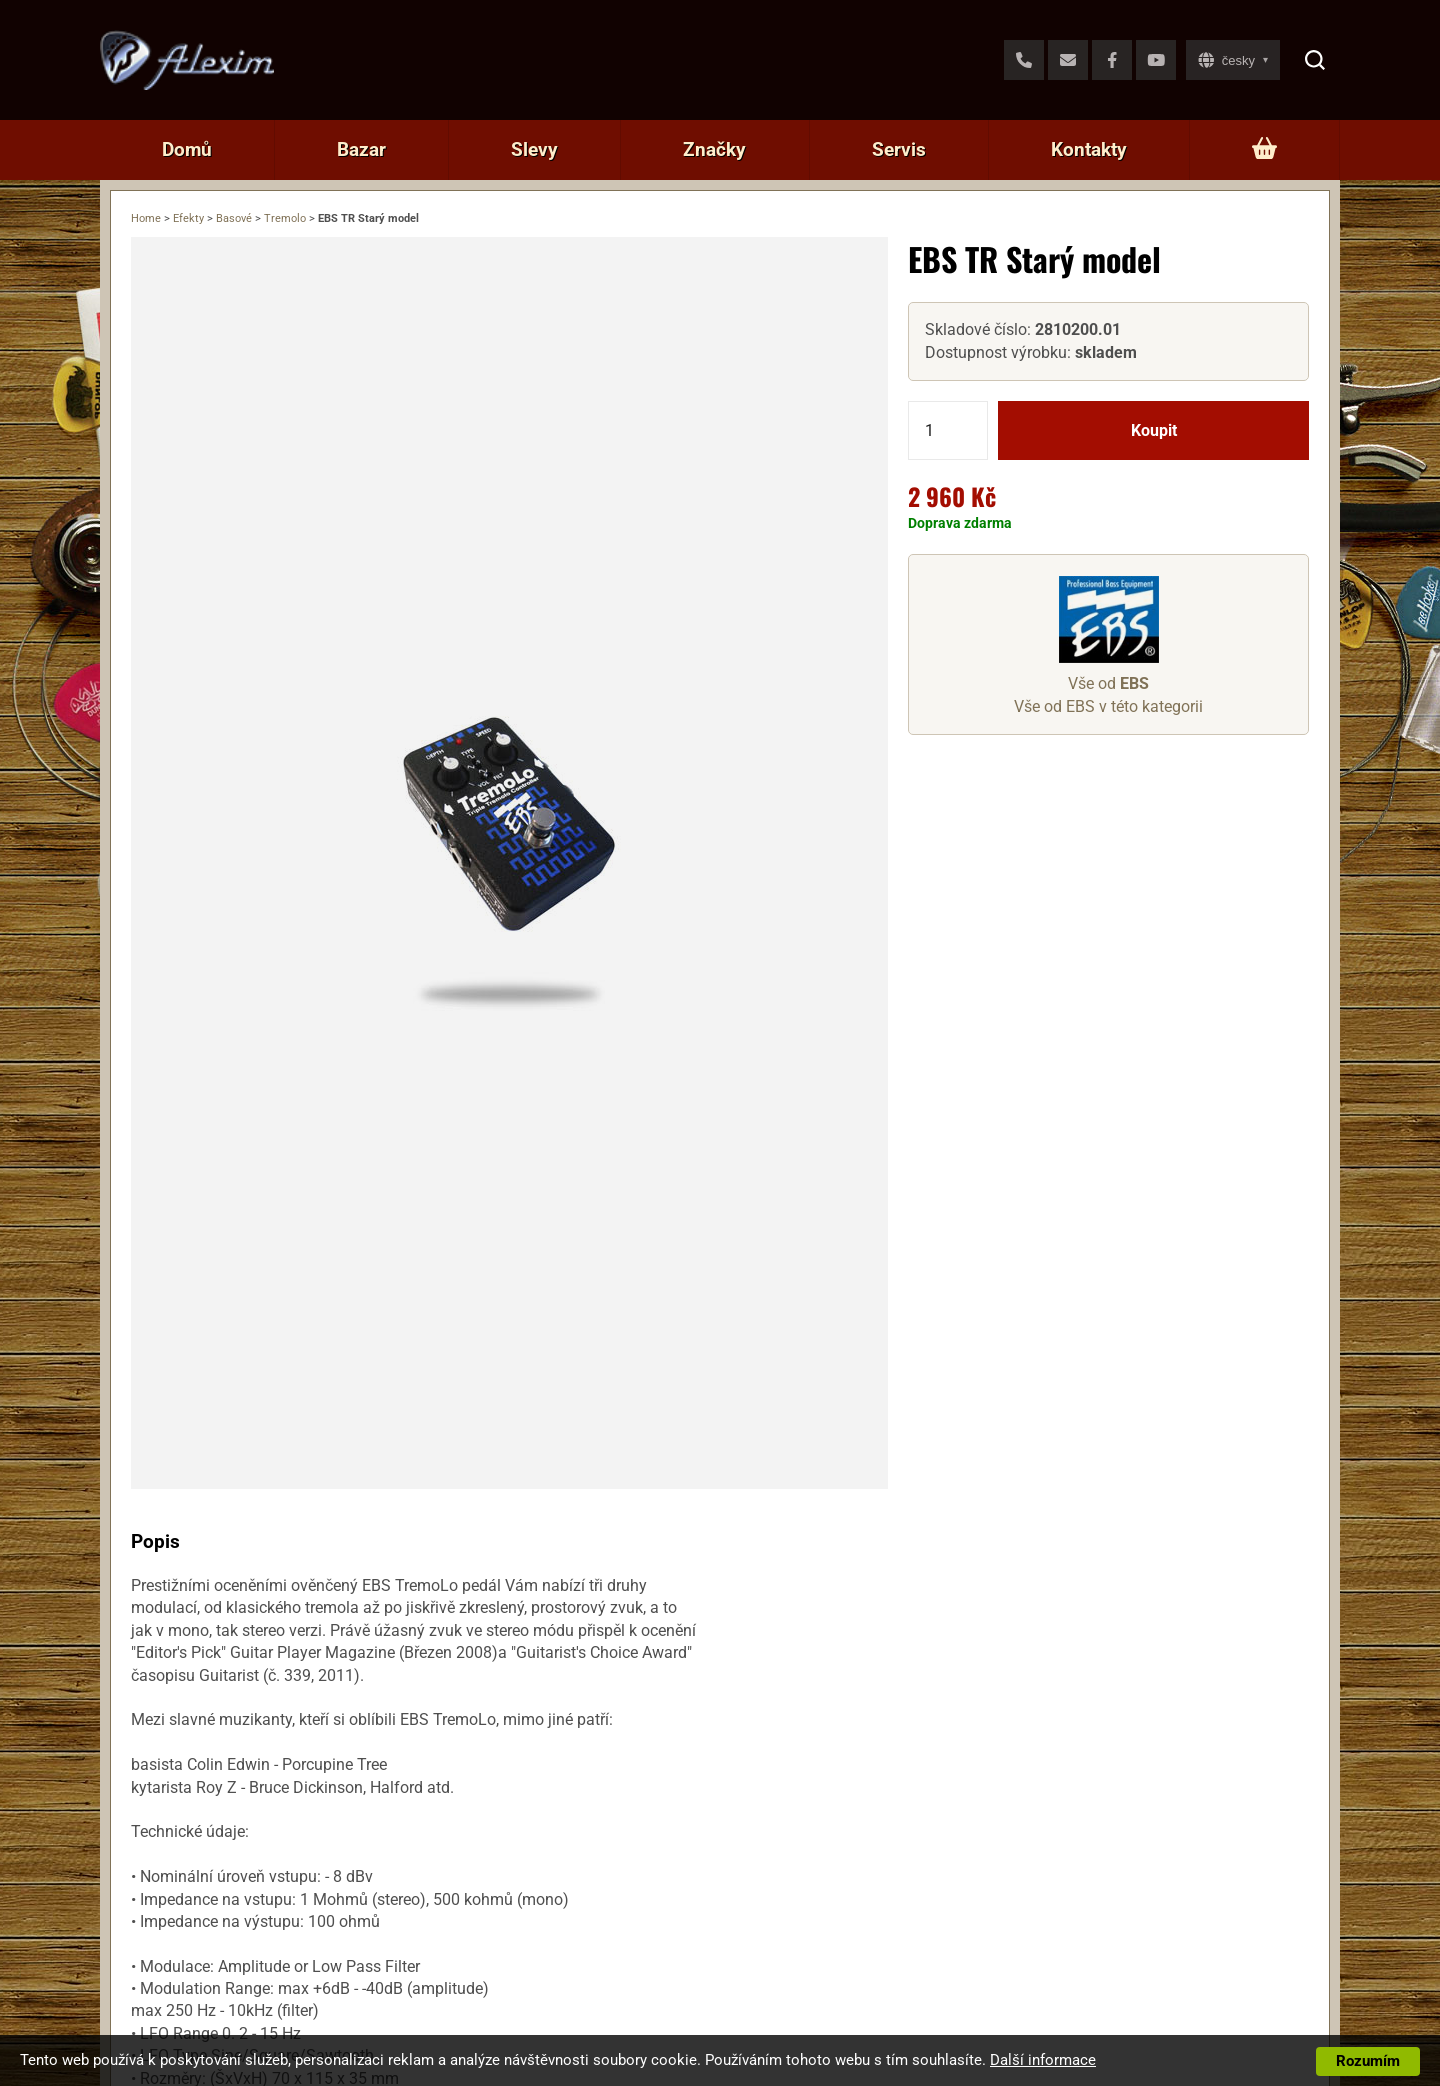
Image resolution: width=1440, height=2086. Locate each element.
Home (146, 218)
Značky (714, 149)
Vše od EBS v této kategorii (1108, 706)
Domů (187, 149)
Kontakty (1089, 149)
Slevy (534, 149)
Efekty (188, 218)
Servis (899, 149)
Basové (234, 218)
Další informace (1043, 2060)
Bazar (361, 149)
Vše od (1108, 683)
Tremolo (285, 218)
